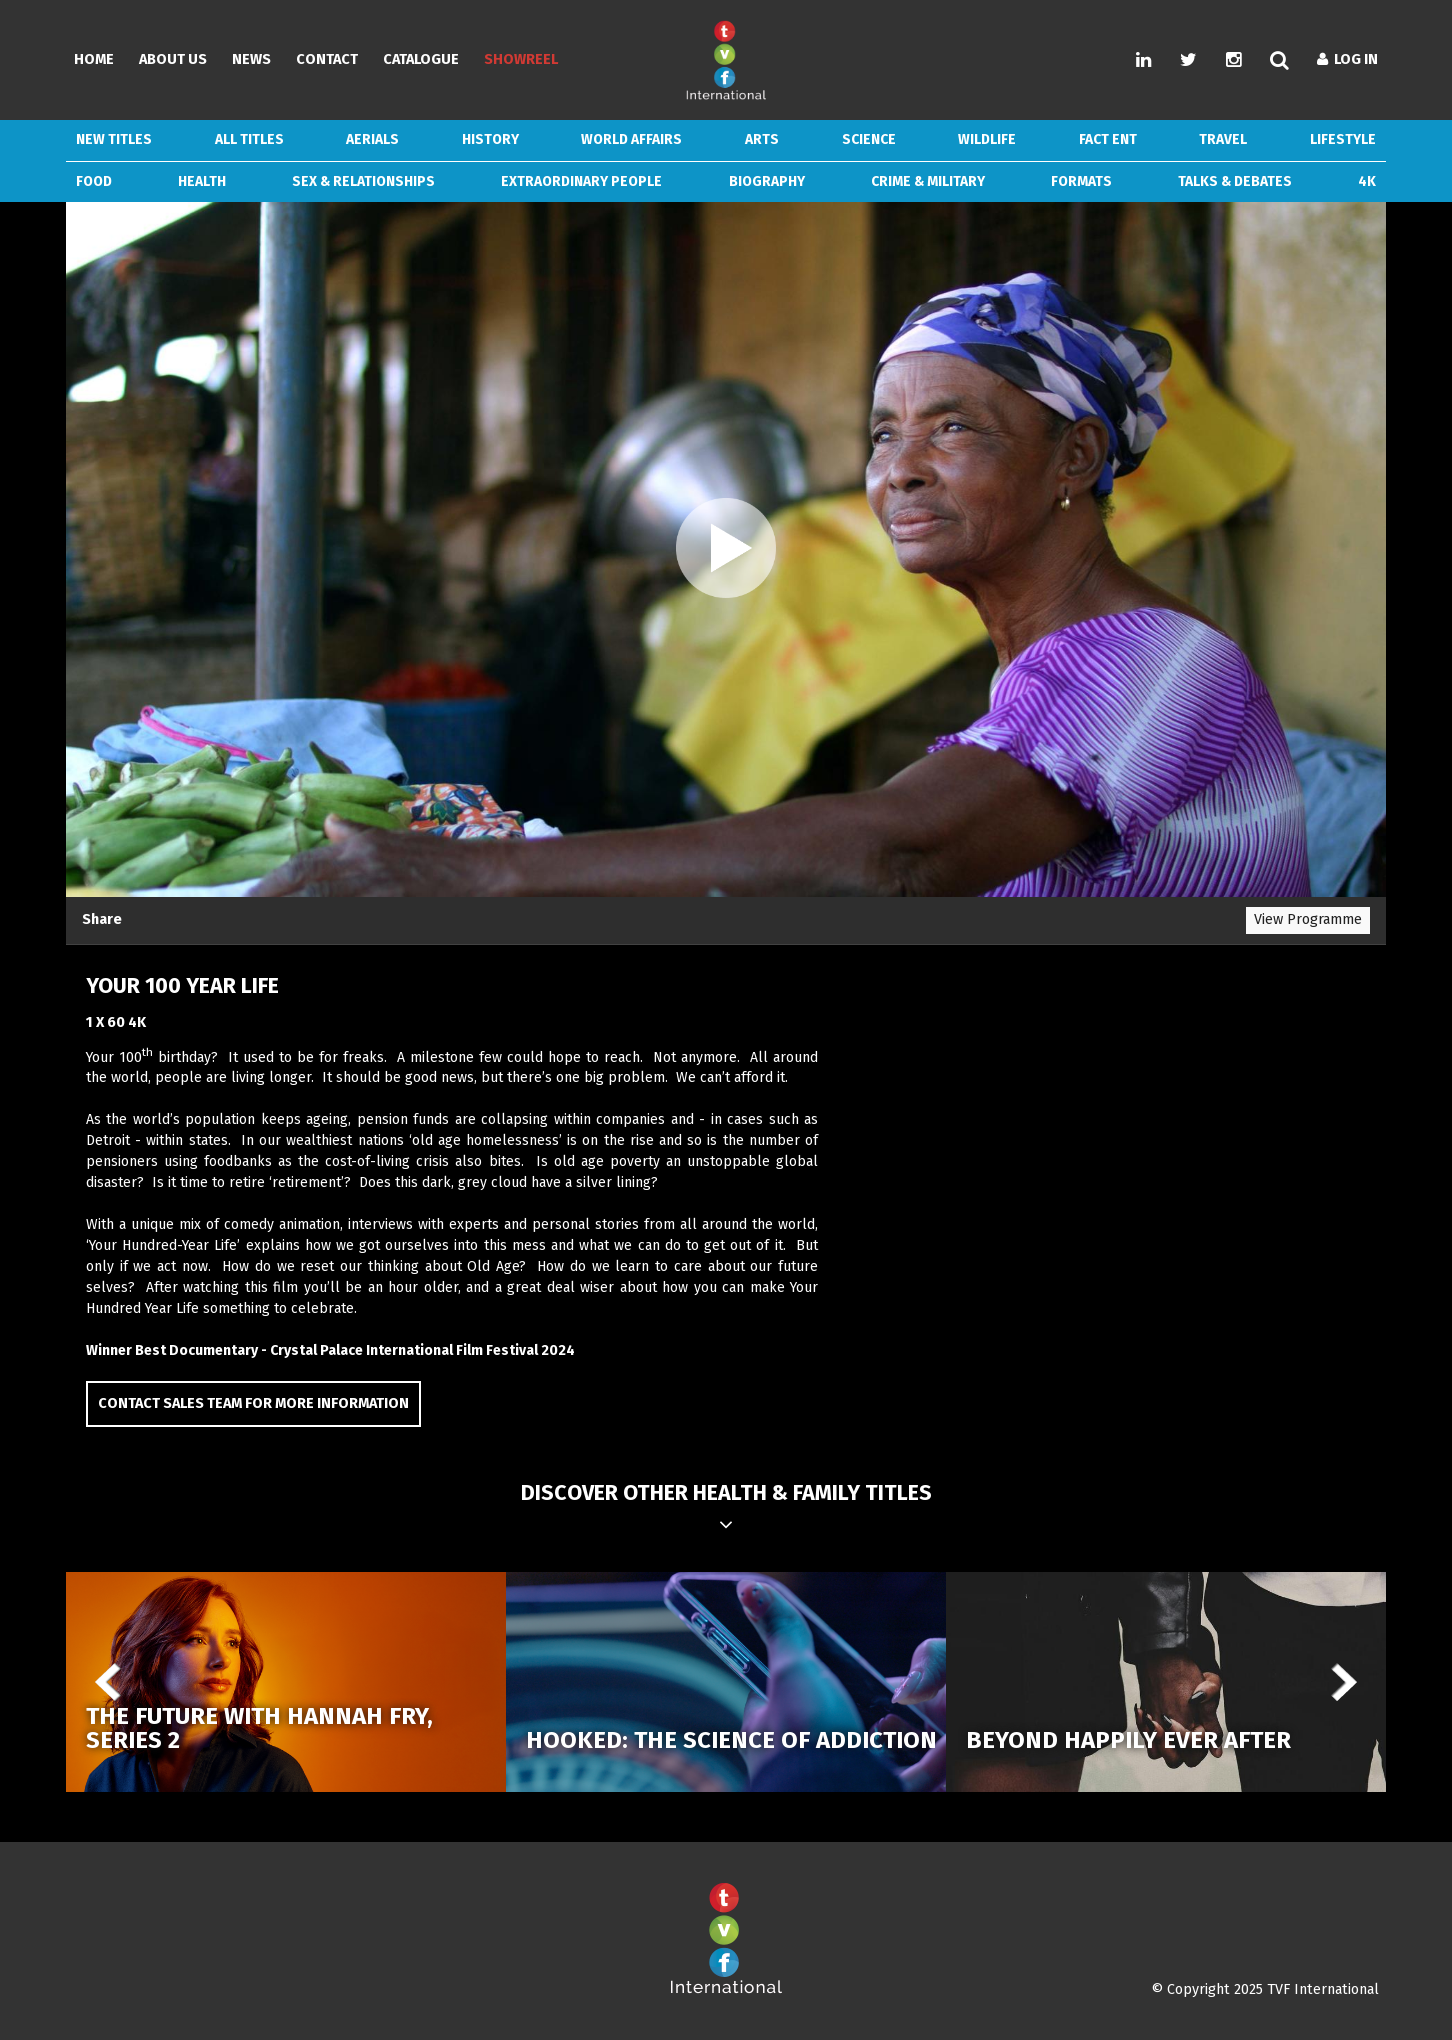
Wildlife (987, 139)
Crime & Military (928, 181)
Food (94, 181)
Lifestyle (1343, 139)
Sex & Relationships (363, 181)
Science (869, 139)
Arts (762, 139)
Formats (1081, 181)
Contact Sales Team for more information (253, 1403)
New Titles (114, 139)
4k (1367, 181)
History (490, 139)
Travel (1223, 139)
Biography (767, 181)
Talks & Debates (1235, 181)
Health (202, 181)
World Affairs (631, 139)
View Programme (1308, 919)
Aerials (372, 139)
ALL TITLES (249, 139)
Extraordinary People (581, 181)
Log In (1347, 59)
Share (102, 919)
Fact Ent (1108, 139)
